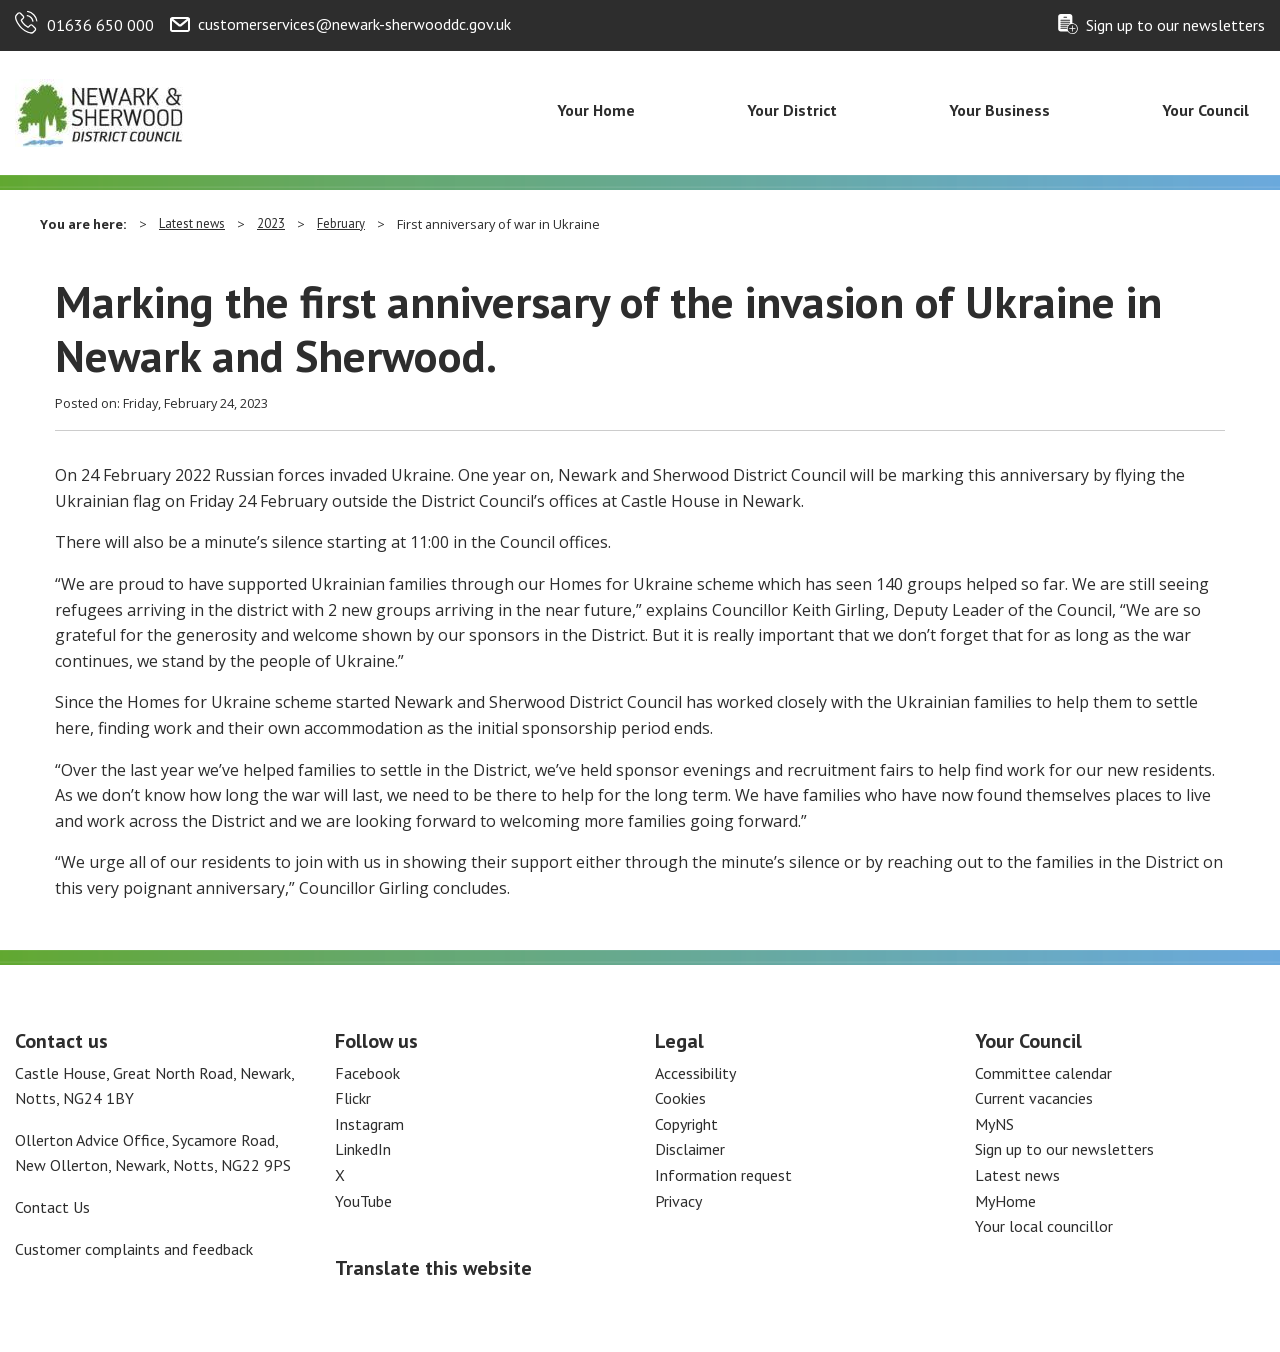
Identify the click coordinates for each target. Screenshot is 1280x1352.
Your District (792, 110)
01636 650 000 (100, 25)
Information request (723, 1175)
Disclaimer (690, 1149)
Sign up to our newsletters (1175, 25)
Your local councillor (1044, 1226)
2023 (271, 223)
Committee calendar (1043, 1073)
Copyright (686, 1124)
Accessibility (695, 1073)
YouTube (363, 1201)
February (341, 223)
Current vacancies (1034, 1098)
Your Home (596, 110)
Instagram (369, 1124)
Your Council (1205, 110)
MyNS (994, 1124)
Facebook (367, 1073)
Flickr (353, 1098)
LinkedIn (363, 1149)
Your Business (999, 110)
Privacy (678, 1201)
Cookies (680, 1098)
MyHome (1005, 1201)
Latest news (192, 223)
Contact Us (52, 1207)
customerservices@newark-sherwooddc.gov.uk (354, 24)
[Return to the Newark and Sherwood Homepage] (100, 111)
